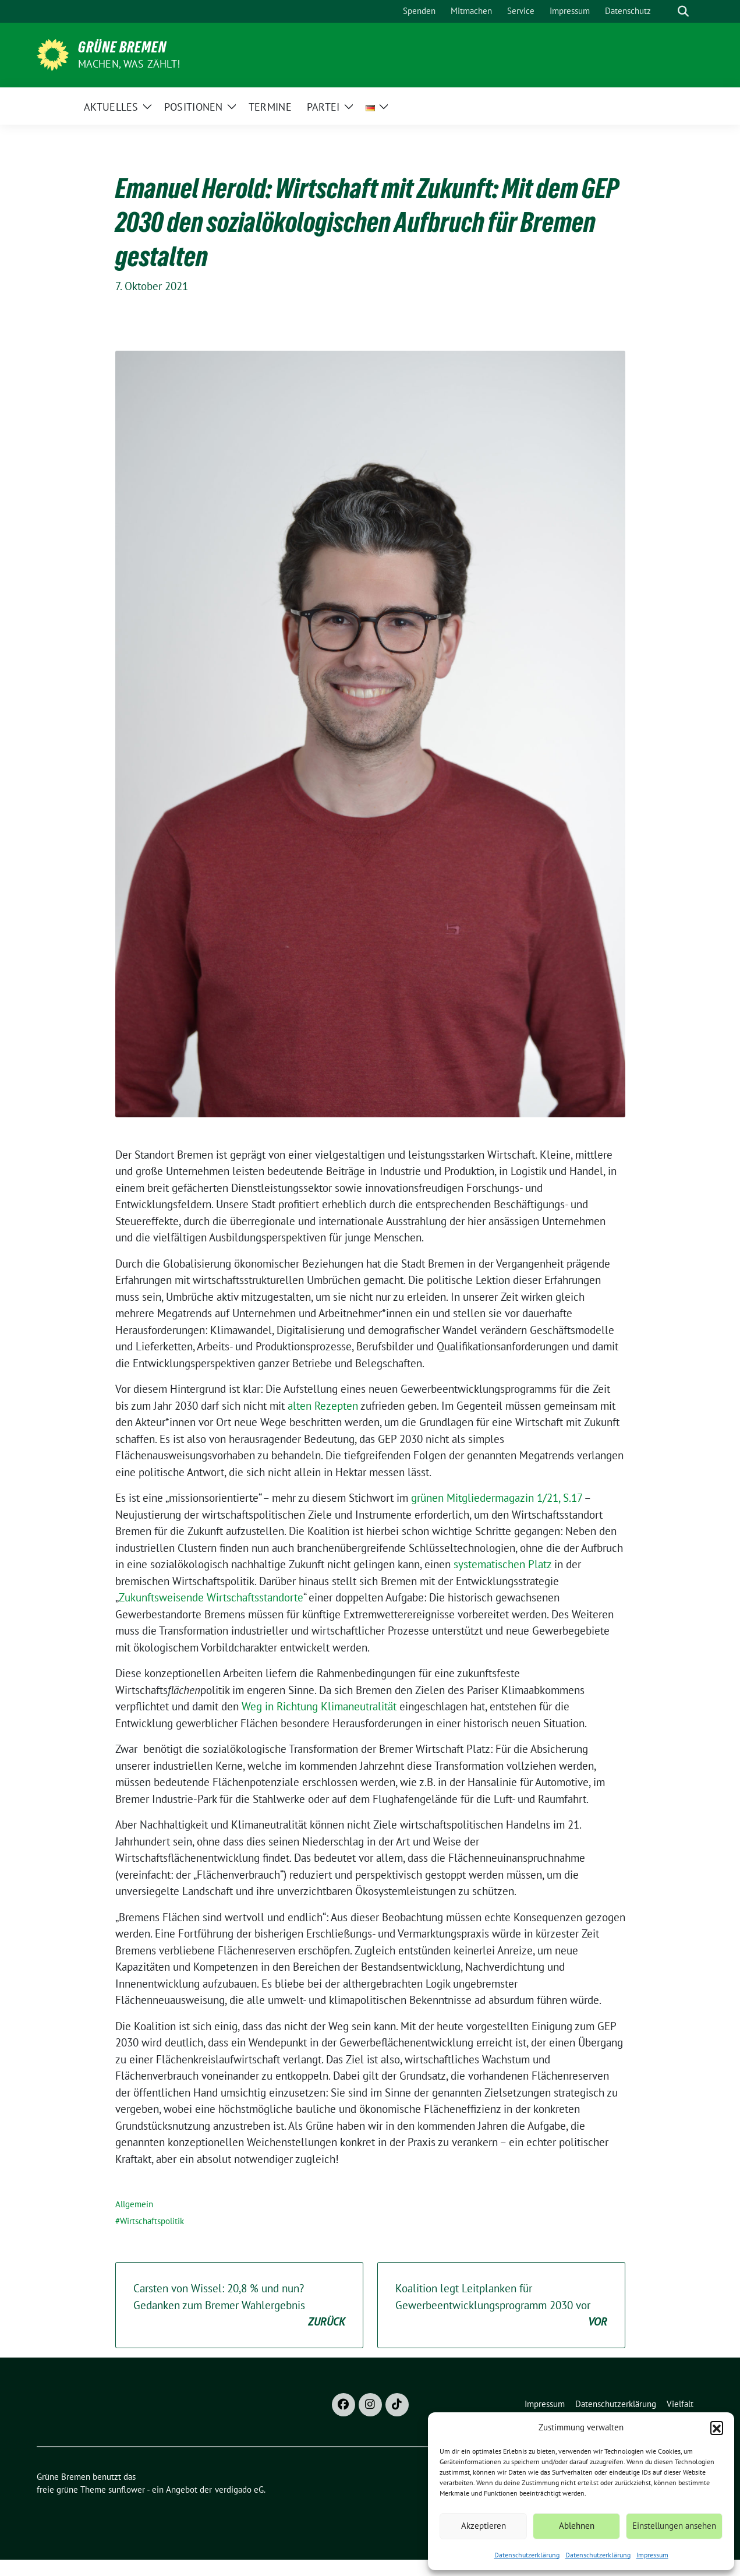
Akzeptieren (483, 2525)
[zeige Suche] (683, 11)
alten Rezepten (323, 1406)
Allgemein (134, 2204)
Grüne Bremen (122, 47)
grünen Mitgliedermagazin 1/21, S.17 (496, 1498)
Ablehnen (576, 2525)
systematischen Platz (502, 1564)
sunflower (126, 2489)
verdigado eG (239, 2489)
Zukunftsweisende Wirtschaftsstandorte (211, 1597)
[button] (717, 2427)
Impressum (652, 2554)
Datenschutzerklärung (527, 2554)
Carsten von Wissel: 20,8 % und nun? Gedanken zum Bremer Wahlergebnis (239, 2305)
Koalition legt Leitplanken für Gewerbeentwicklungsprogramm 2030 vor (501, 2305)
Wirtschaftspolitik (152, 2220)
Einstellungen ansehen (674, 2525)
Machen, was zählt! (129, 63)
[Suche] (666, 11)
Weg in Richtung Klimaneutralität (319, 1706)
